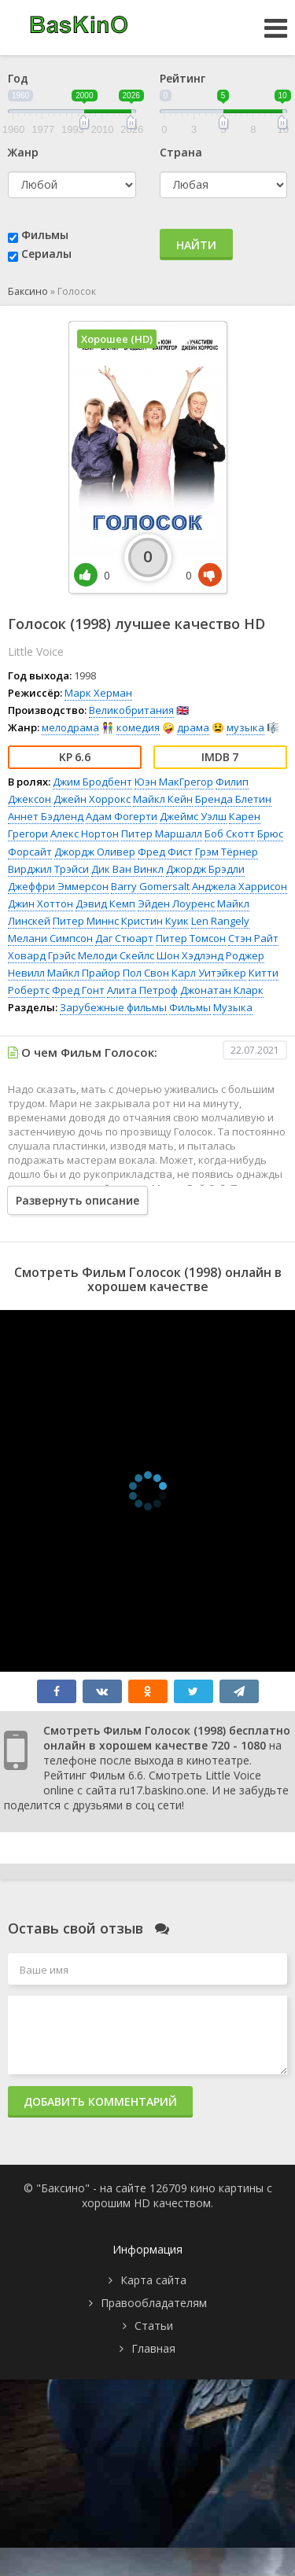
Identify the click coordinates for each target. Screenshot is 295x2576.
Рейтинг (182, 78)
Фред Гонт (78, 990)
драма (193, 727)
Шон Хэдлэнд (190, 955)
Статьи (154, 2325)
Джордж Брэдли (205, 869)
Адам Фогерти (121, 816)
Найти (196, 244)
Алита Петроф (142, 990)
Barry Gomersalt (150, 886)
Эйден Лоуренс (176, 903)
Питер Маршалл (161, 833)
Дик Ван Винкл (127, 869)
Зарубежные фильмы (113, 1007)
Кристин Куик (155, 921)
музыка (245, 727)
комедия (138, 727)
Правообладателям (154, 2302)
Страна (181, 152)
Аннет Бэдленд (45, 816)
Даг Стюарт (124, 938)
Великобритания (131, 710)
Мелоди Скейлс (116, 955)
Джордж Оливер (94, 852)
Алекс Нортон (84, 833)
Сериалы (46, 253)
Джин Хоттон (40, 903)
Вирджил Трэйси (48, 869)
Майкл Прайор (83, 973)
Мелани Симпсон (50, 938)
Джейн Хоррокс (92, 799)
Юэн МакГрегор (174, 782)
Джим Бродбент (92, 782)
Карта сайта (153, 2279)
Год (18, 78)
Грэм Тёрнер (226, 852)
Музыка (233, 1007)
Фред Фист (165, 852)
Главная (153, 2348)
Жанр (23, 152)
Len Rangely (220, 921)
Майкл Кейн (163, 799)
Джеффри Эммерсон (58, 886)
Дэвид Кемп (105, 903)
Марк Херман (98, 693)
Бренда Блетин (233, 799)
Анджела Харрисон (239, 886)
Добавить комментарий (100, 2101)
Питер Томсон (191, 938)
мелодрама (70, 727)
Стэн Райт (253, 938)
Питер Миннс (86, 921)
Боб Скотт (230, 833)
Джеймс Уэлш (193, 816)
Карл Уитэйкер (208, 973)
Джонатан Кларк (222, 990)
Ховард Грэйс (42, 955)
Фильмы (44, 234)
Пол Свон (146, 973)
